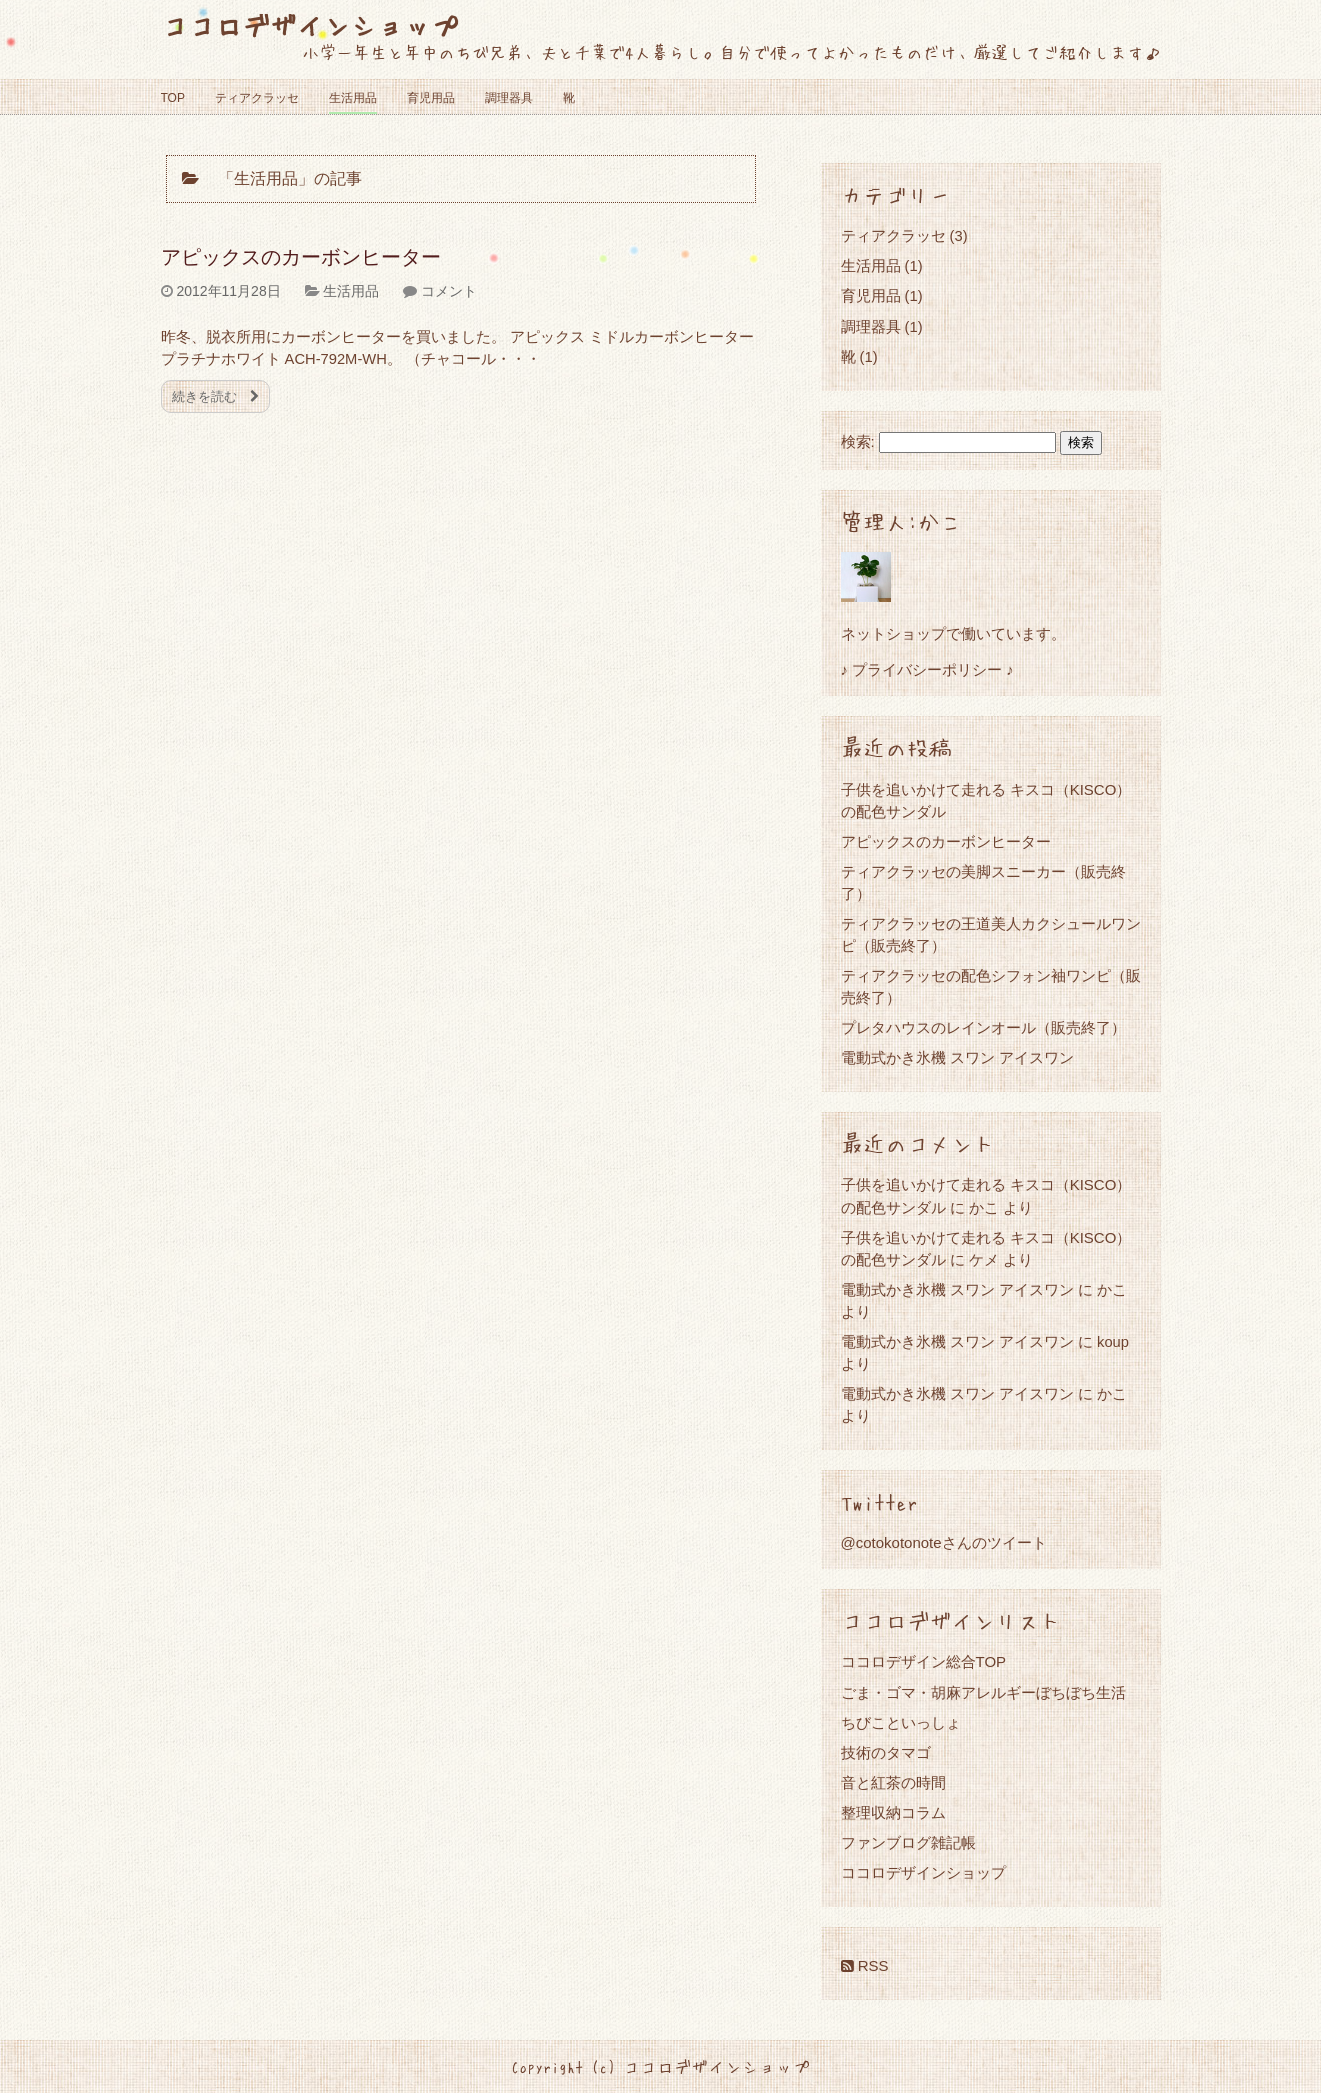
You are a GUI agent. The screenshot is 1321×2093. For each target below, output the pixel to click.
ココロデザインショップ (309, 24)
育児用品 (431, 98)
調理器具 (509, 98)
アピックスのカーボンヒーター (301, 257)
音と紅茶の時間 (893, 1782)
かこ (984, 1207)
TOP (173, 98)
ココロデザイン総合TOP (924, 1661)
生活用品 (353, 98)
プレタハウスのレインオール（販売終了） (983, 1027)
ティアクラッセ (257, 98)
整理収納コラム (893, 1812)
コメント (449, 291)
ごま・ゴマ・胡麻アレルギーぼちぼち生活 (983, 1692)
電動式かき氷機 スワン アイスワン (957, 1057)
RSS (865, 1965)
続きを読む (216, 396)
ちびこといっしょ (901, 1722)
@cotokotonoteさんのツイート (944, 1542)
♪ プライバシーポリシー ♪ (927, 669)
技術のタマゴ (886, 1752)
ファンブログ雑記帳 (908, 1842)
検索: (858, 442)
